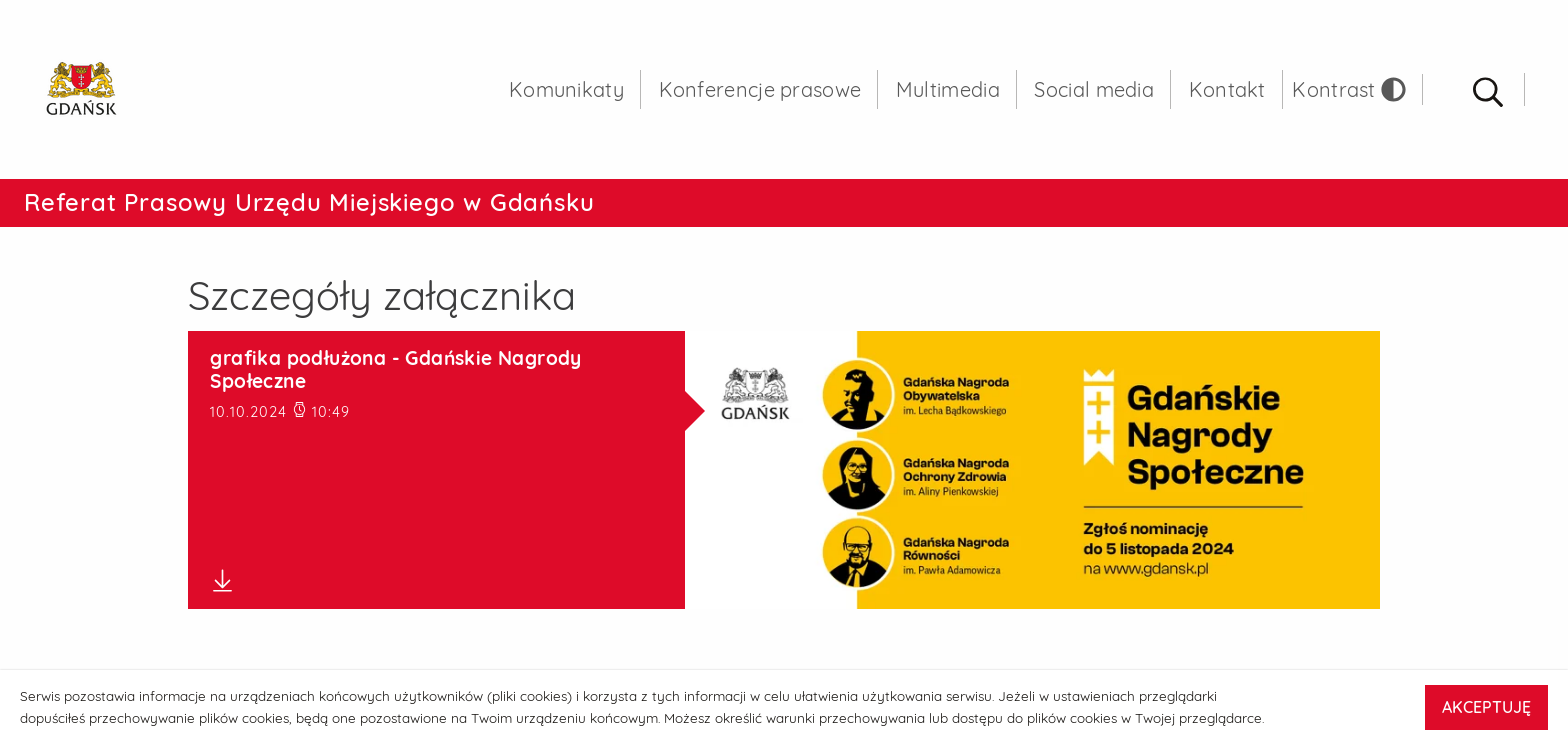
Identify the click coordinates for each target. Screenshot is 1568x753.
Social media (1094, 89)
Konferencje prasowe (760, 89)
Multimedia (948, 89)
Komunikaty (566, 89)
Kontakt (1227, 89)
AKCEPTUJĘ (1486, 707)
